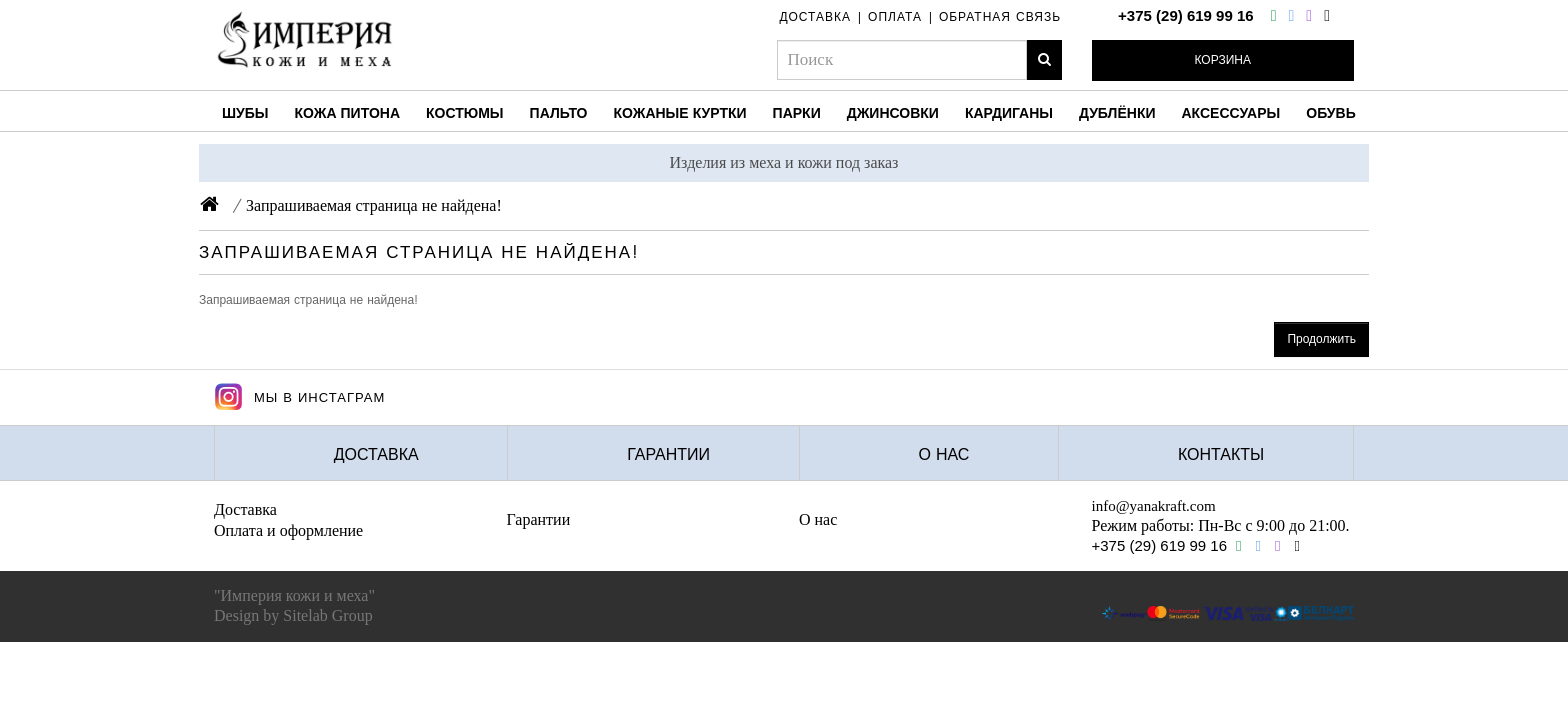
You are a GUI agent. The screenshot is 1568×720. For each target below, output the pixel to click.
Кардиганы (1009, 113)
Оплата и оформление (288, 530)
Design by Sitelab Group (293, 615)
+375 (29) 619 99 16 (1186, 15)
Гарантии (668, 455)
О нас (944, 455)
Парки (797, 113)
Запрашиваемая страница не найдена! (374, 205)
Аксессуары (1231, 113)
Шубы (245, 113)
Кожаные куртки (679, 113)
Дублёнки (1117, 113)
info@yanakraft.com (1154, 506)
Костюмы (465, 113)
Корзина (1223, 60)
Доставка (376, 455)
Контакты (1221, 455)
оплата (895, 17)
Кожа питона (347, 113)
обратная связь (1000, 17)
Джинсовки (893, 113)
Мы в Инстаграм (299, 397)
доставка (815, 17)
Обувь (1331, 113)
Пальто (559, 113)
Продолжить (1321, 339)
